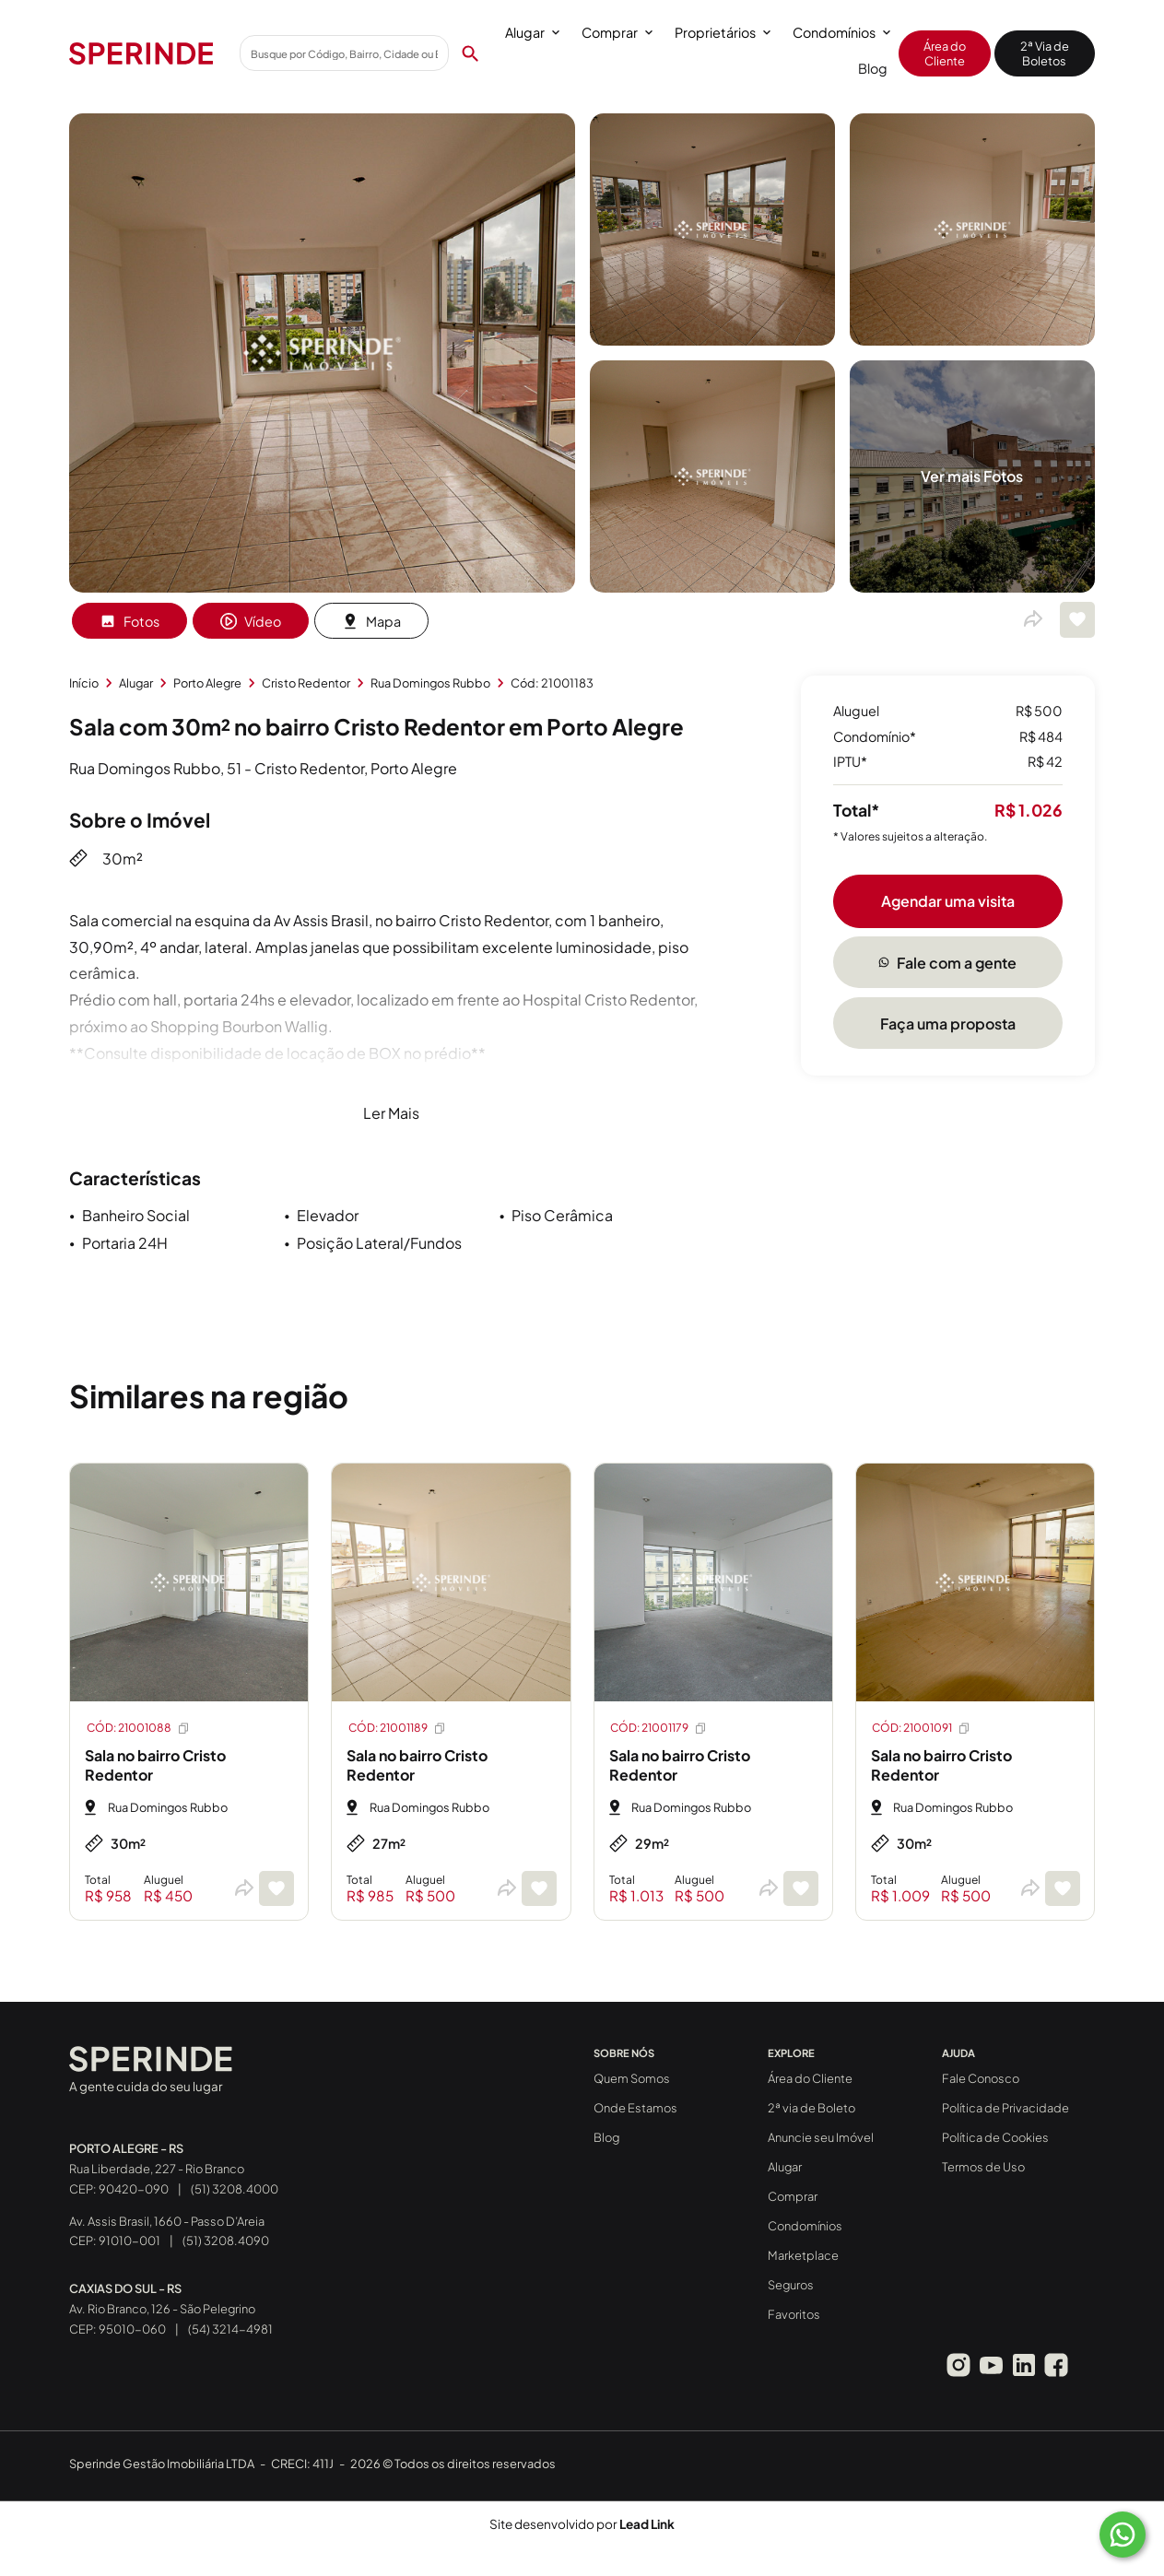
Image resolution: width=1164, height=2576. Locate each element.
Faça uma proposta (948, 1023)
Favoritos (794, 2314)
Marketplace (803, 2255)
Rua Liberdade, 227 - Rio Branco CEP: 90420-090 (156, 2168)
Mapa (371, 621)
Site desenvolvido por (582, 2524)
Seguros (791, 2284)
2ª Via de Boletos (1044, 53)
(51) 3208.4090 (225, 2240)
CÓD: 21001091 (921, 1728)
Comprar (617, 32)
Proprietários (722, 32)
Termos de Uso (983, 2166)
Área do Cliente (944, 53)
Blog (873, 68)
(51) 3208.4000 (234, 2189)
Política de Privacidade (1005, 2107)
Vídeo (250, 621)
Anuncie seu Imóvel (821, 2137)
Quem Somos (632, 2078)
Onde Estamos (635, 2107)
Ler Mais (391, 1113)
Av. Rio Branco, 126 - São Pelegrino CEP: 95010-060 (162, 2308)
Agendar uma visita (948, 901)
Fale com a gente (947, 962)
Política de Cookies (995, 2137)
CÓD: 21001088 (139, 1728)
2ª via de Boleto (811, 2107)
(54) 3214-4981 (230, 2329)
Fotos (129, 621)
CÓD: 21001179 (659, 1728)
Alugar (532, 32)
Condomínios (841, 32)
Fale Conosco (980, 2078)
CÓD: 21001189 (397, 1728)
